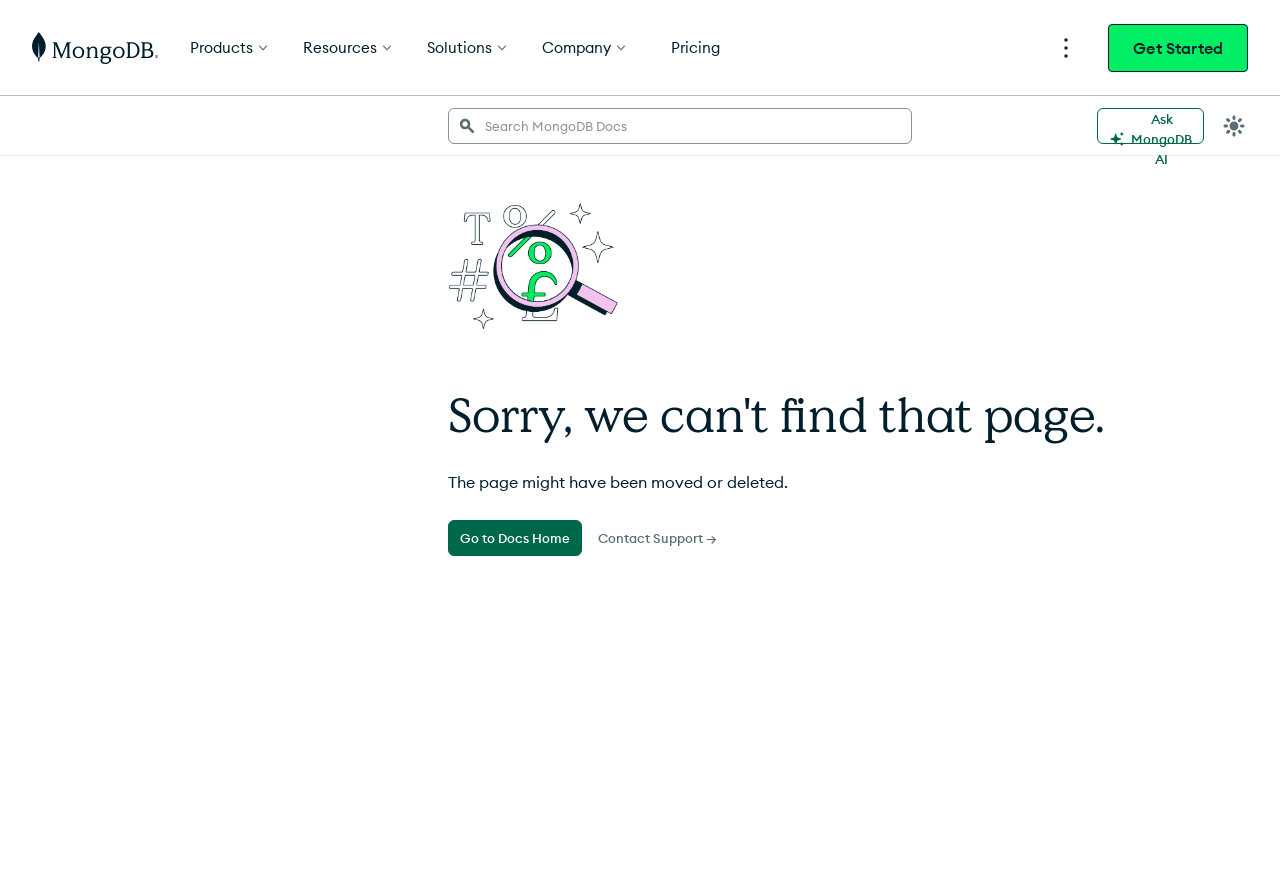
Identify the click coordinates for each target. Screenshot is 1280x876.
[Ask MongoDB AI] (1150, 126)
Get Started (1178, 48)
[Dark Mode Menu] (1234, 126)
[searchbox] (680, 126)
